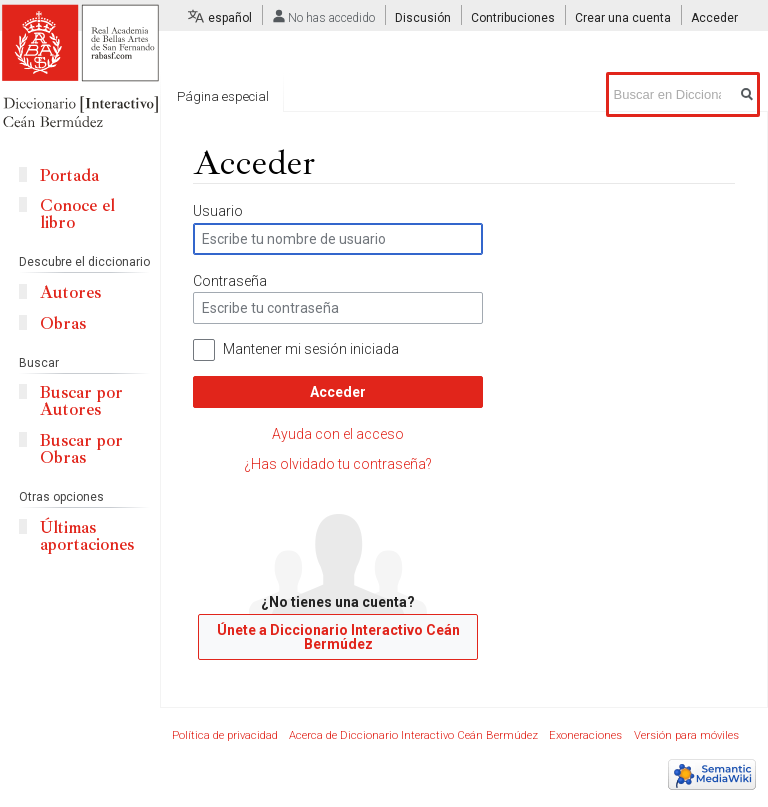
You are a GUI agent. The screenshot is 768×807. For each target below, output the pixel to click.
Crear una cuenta (623, 18)
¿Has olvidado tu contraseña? (338, 464)
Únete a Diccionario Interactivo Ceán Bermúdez (338, 637)
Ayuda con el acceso (338, 434)
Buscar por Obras (81, 449)
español (230, 18)
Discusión (423, 18)
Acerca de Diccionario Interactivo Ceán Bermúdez (413, 735)
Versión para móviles (686, 735)
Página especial (223, 96)
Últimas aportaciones (87, 536)
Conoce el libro (77, 214)
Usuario (218, 211)
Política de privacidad (225, 735)
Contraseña (230, 281)
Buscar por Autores (81, 401)
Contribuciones (513, 18)
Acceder (338, 392)
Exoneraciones (585, 735)
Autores (70, 292)
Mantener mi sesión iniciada (311, 349)
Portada (69, 175)
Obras (63, 323)
